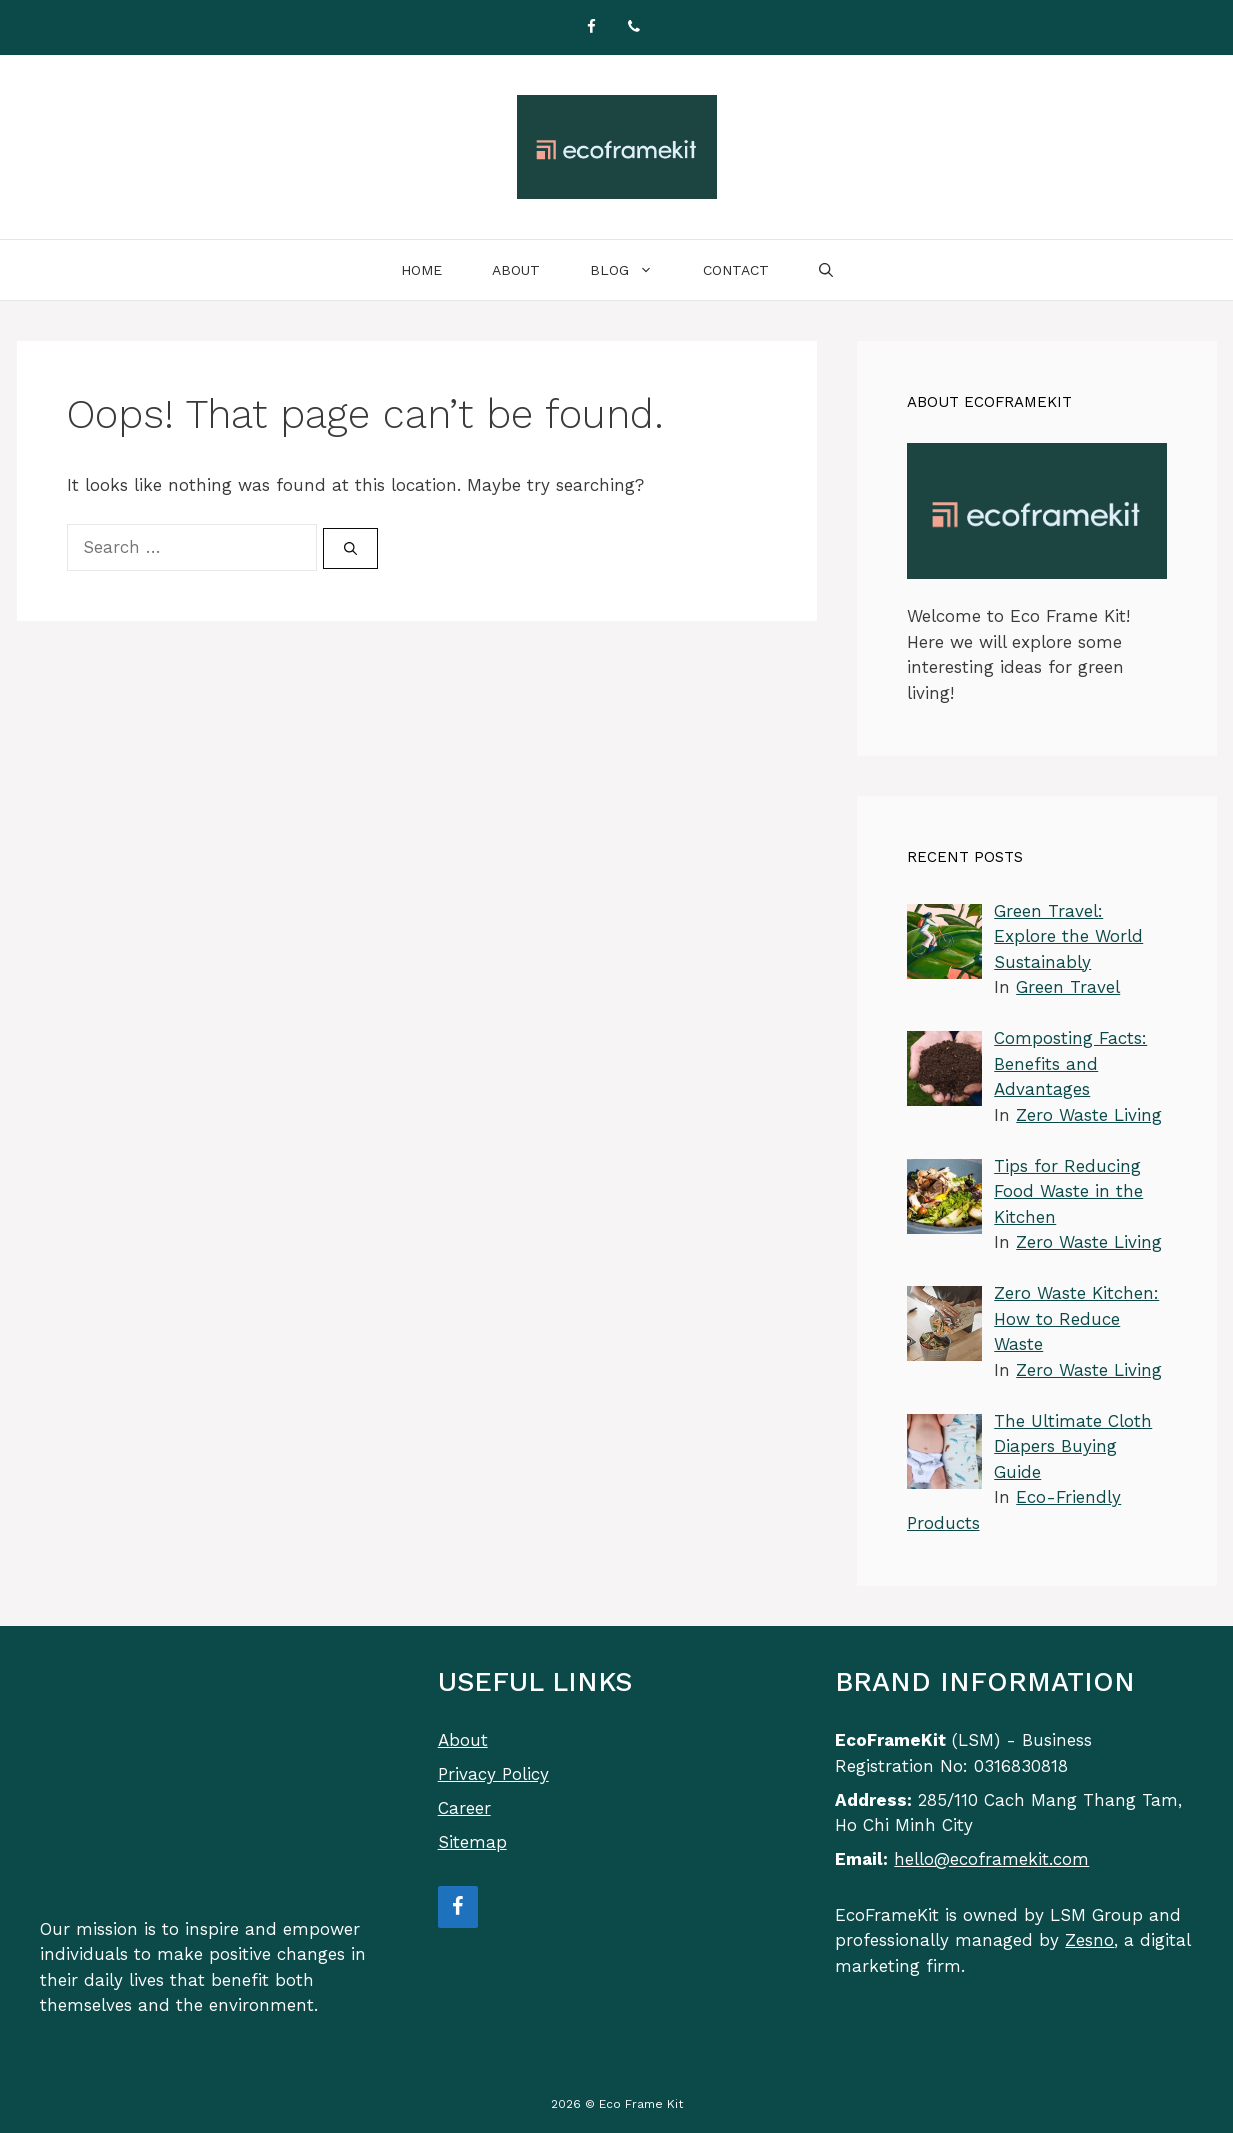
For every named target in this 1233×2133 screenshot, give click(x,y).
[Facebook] (592, 27)
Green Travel (1068, 987)
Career (464, 1808)
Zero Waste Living (1089, 1115)
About (516, 270)
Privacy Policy (493, 1774)
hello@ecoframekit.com (991, 1859)
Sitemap (472, 1842)
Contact (736, 270)
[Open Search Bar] (826, 270)
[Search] (350, 549)
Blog (634, 270)
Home (421, 270)
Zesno (1089, 1940)
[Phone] (634, 27)
